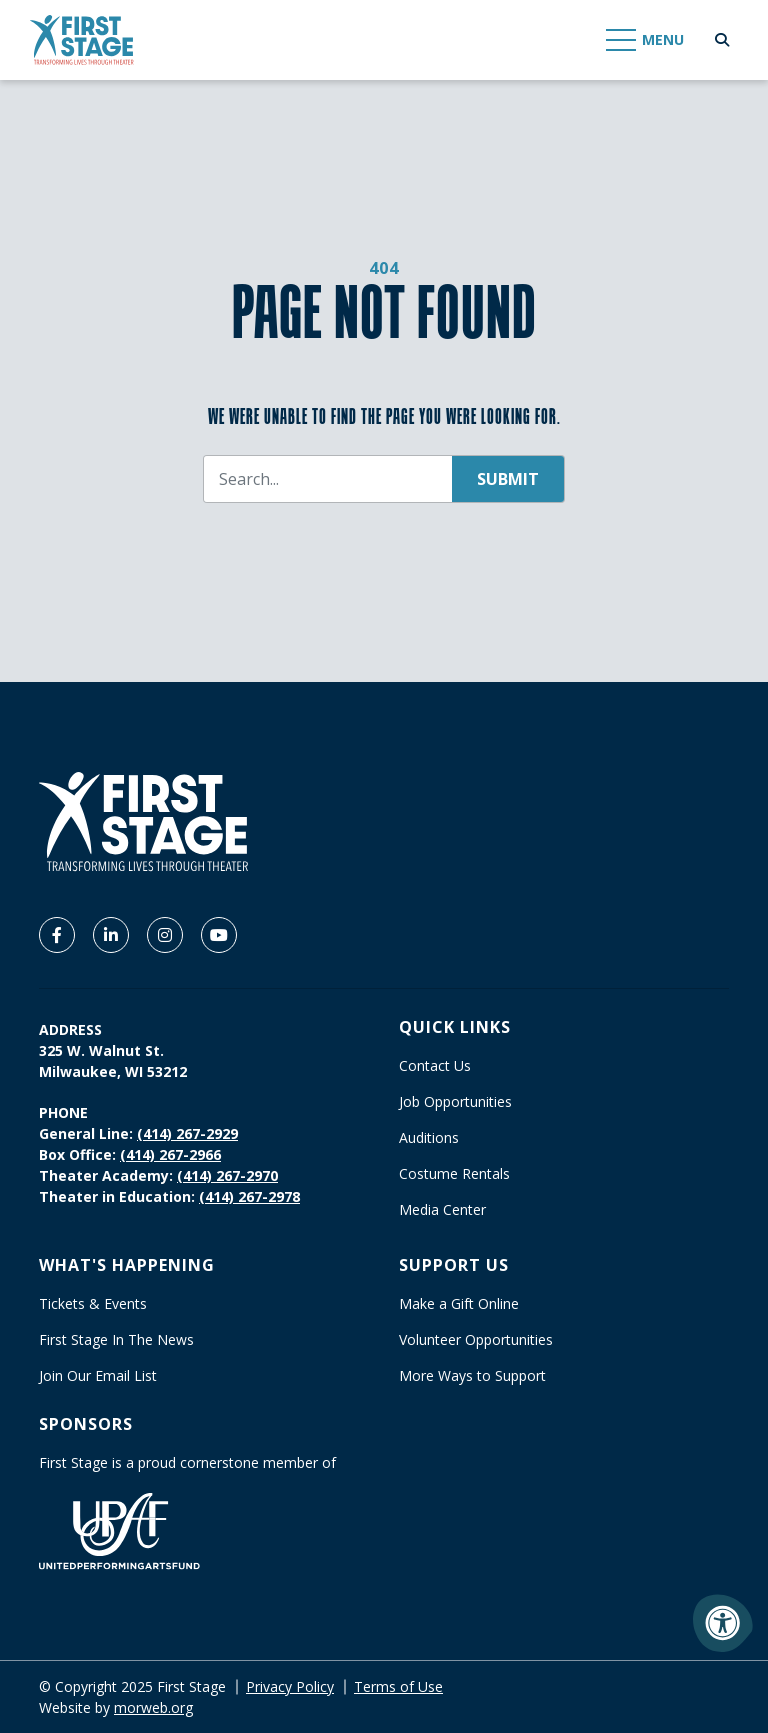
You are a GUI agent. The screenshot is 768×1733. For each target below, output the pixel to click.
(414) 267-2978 (249, 1196)
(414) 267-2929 (187, 1133)
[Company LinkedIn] (111, 935)
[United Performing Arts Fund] (119, 1529)
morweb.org (153, 1707)
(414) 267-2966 (170, 1154)
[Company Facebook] (57, 935)
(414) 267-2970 (227, 1175)
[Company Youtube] (219, 935)
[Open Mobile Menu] (646, 40)
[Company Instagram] (165, 935)
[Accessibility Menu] (723, 1623)
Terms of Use (398, 1686)
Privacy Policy (290, 1686)
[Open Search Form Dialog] (722, 40)
